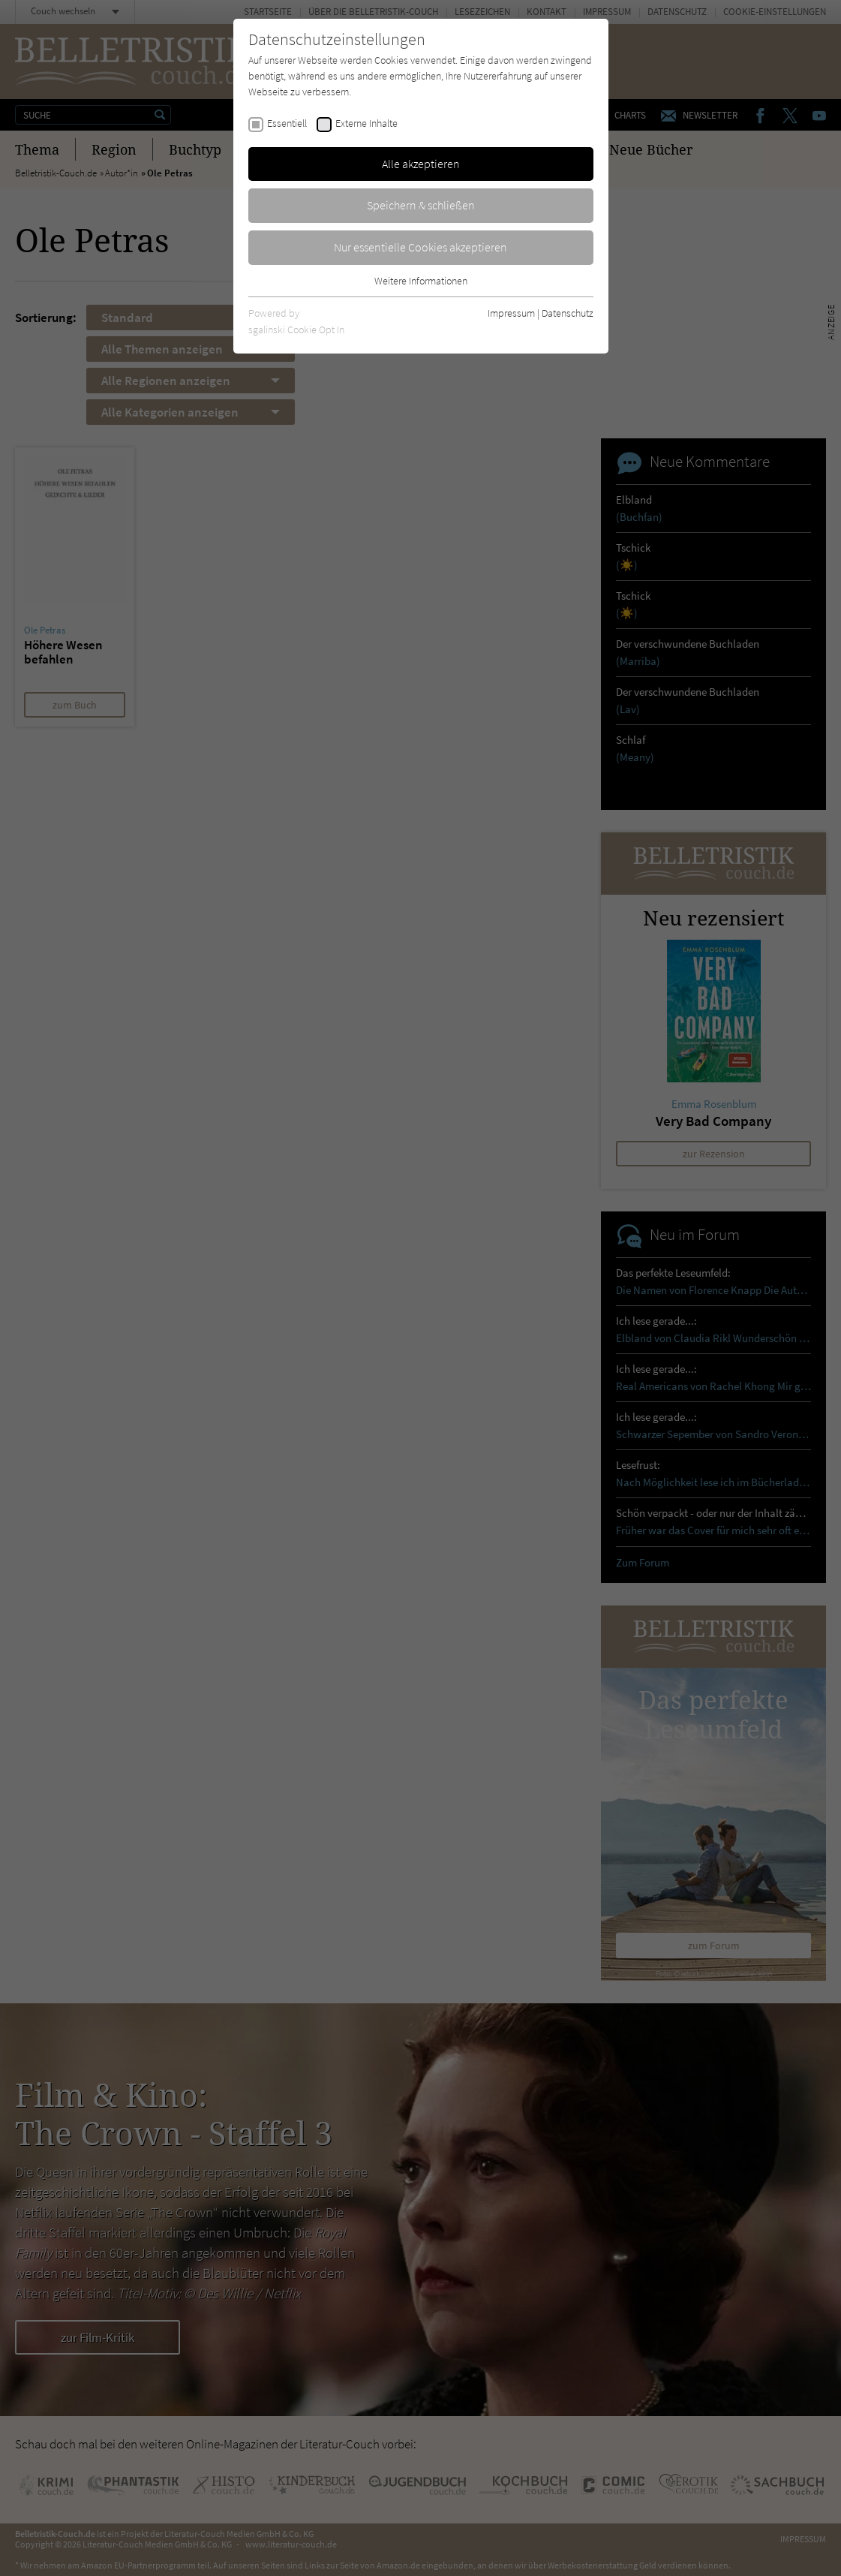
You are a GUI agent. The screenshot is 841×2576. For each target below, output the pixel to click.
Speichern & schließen (421, 204)
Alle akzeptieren (421, 163)
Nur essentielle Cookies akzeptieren (420, 246)
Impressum (511, 313)
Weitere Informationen (420, 280)
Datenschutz (567, 313)
